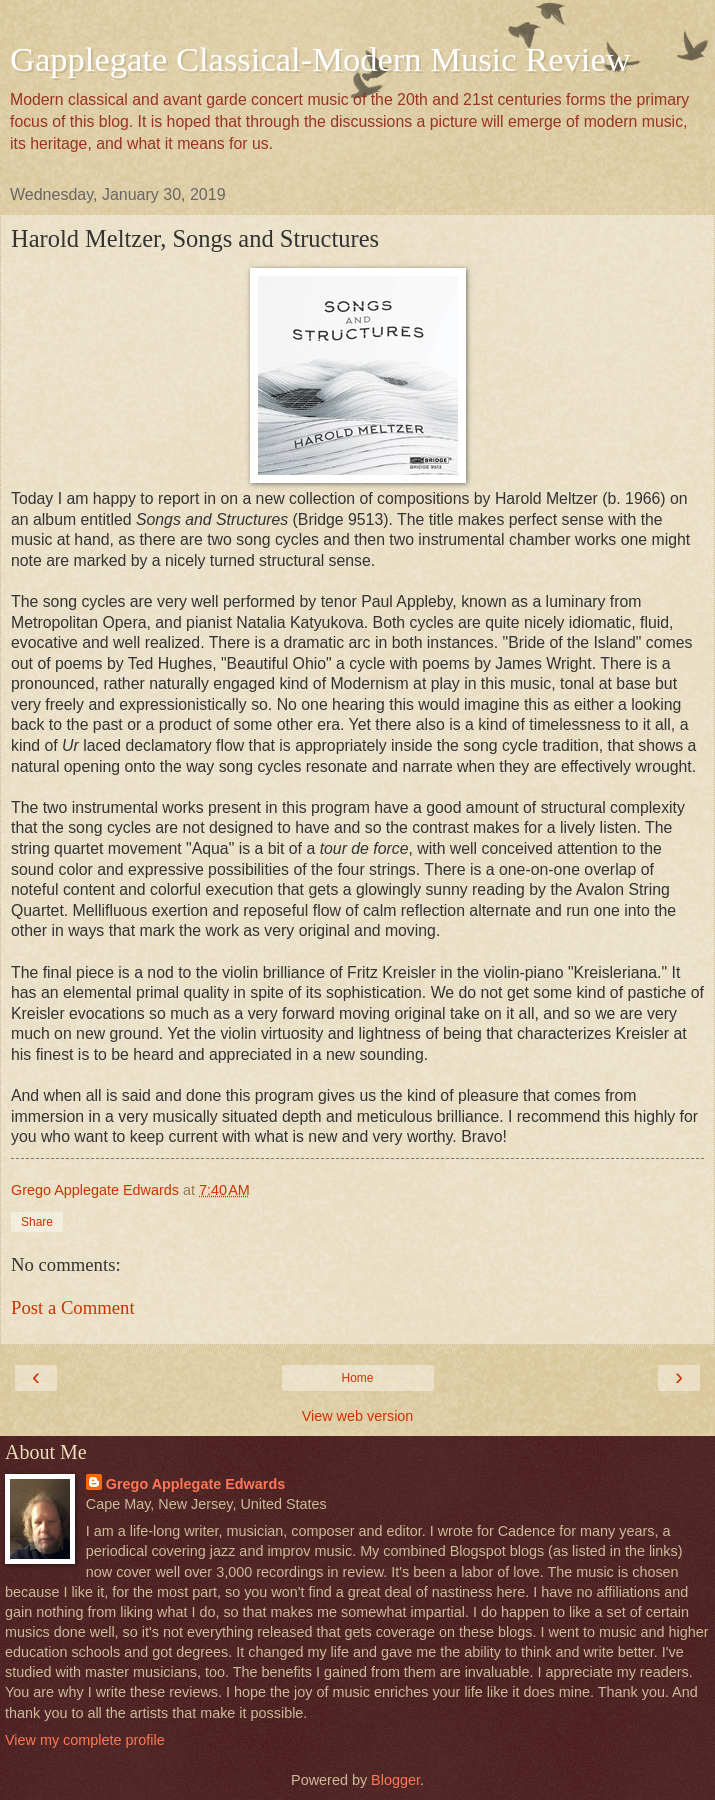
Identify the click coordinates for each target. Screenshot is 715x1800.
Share (37, 1222)
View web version (358, 1416)
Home (357, 1378)
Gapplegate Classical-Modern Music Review (320, 59)
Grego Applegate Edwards (195, 1484)
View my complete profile (85, 1740)
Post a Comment (73, 1307)
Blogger (395, 1780)
